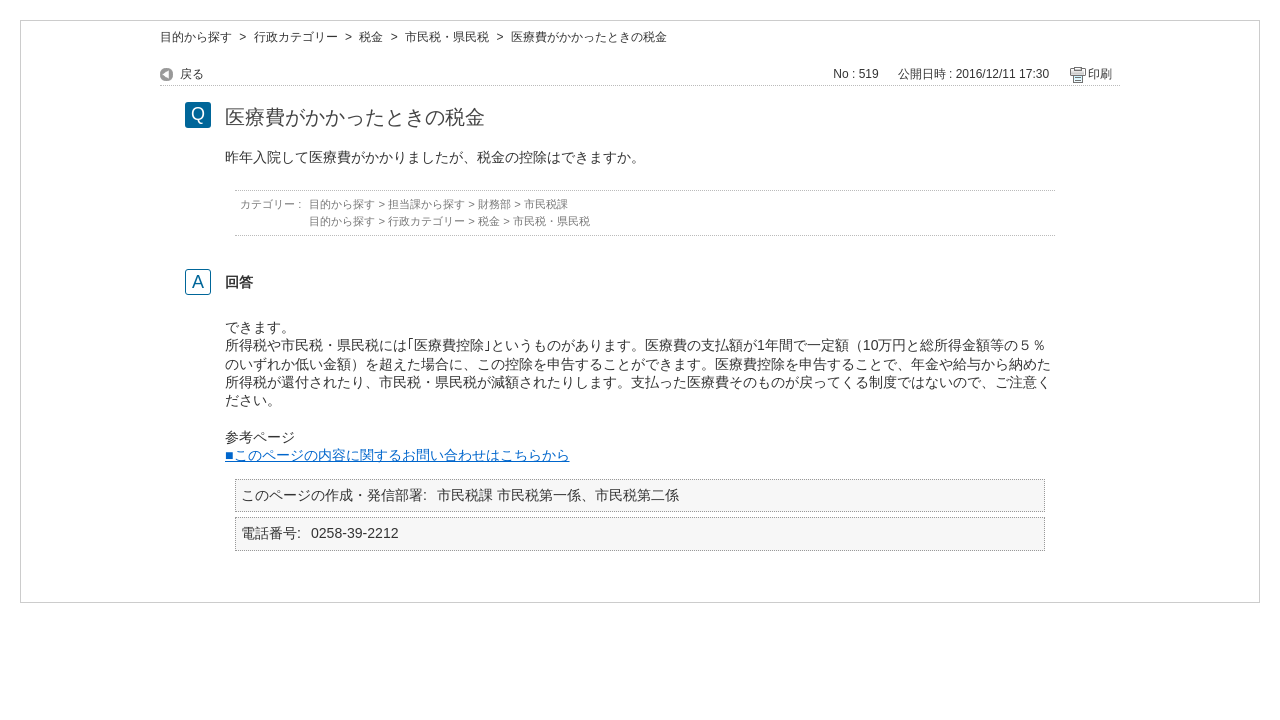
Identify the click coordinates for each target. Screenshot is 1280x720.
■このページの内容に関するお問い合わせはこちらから (397, 455)
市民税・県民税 (447, 37)
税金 (371, 37)
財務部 (494, 204)
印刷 (1100, 74)
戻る (192, 74)
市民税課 (546, 204)
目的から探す (196, 37)
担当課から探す (426, 204)
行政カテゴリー (296, 37)
